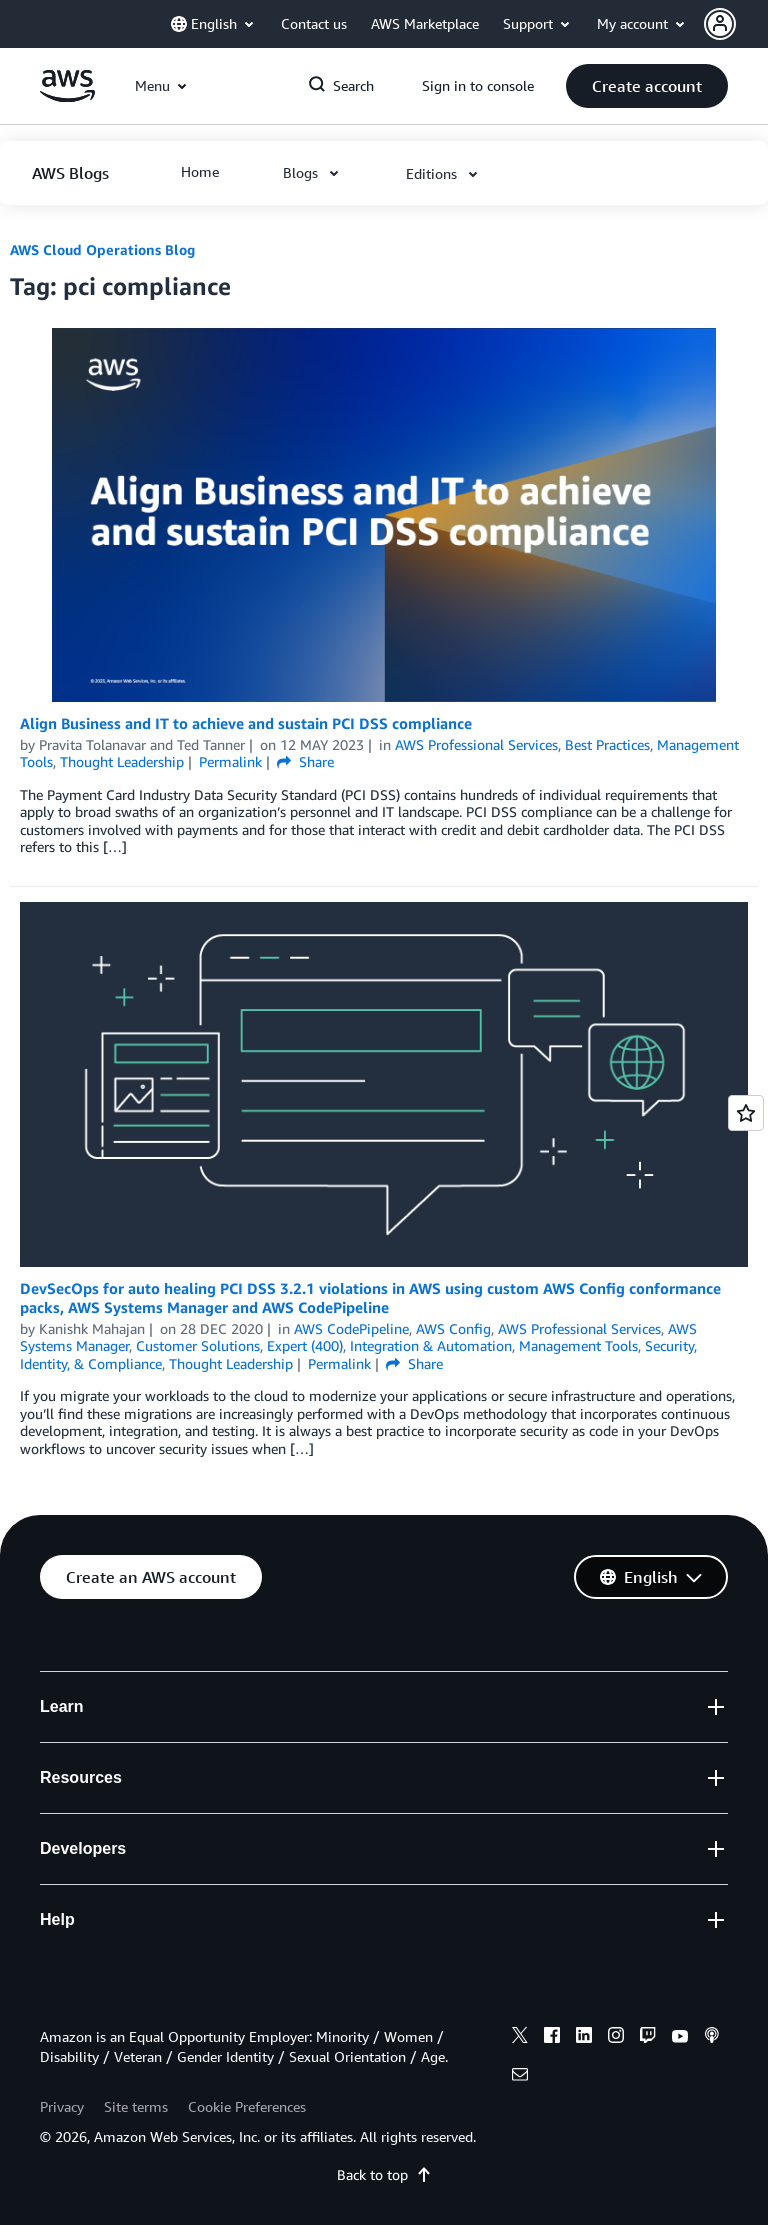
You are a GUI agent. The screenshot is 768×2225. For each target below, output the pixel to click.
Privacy (62, 2106)
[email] (520, 2077)
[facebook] (552, 2038)
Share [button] (305, 761)
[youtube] (680, 2038)
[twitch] (648, 2038)
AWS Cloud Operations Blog (102, 249)
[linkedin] (584, 2038)
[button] (736, 24)
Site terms (136, 2106)
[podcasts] (712, 2038)
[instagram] (616, 2038)
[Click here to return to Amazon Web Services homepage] (67, 96)
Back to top (384, 2174)
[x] (520, 2038)
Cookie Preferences (247, 2106)
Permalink (230, 761)
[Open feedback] (746, 1113)
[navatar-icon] (720, 24)
